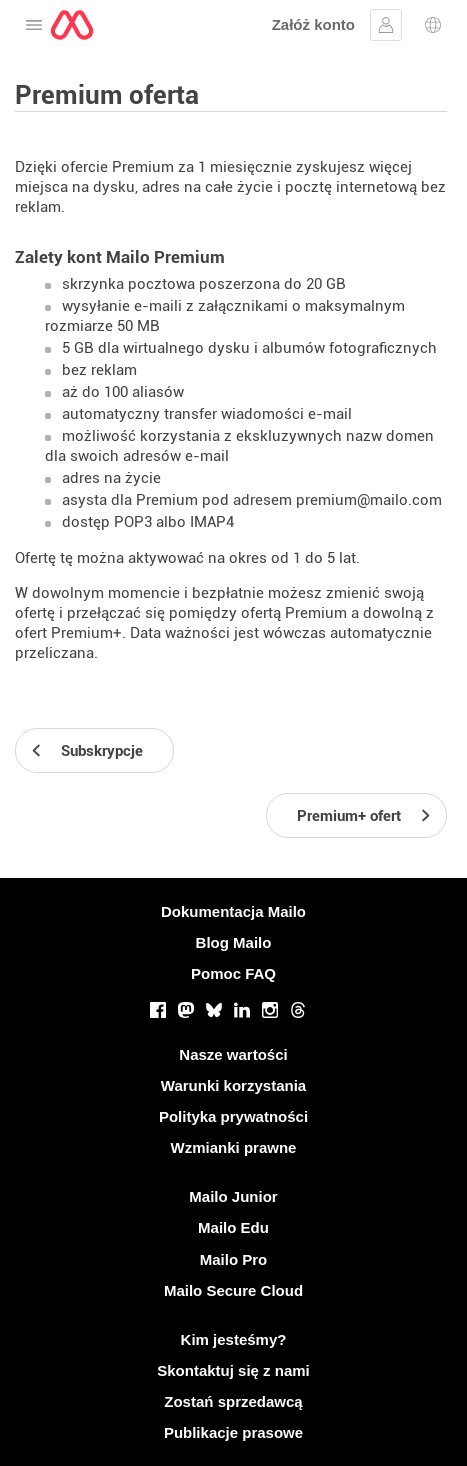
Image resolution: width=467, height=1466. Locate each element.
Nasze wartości (233, 1054)
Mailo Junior (233, 1196)
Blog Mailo (234, 942)
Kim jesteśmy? (234, 1339)
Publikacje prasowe (233, 1432)
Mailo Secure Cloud (233, 1290)
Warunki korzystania (233, 1085)
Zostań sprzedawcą (233, 1401)
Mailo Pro (234, 1259)
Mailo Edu (233, 1227)
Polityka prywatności (233, 1116)
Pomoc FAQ (233, 973)
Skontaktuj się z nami (233, 1370)
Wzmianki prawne (234, 1147)
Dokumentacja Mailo (233, 911)
